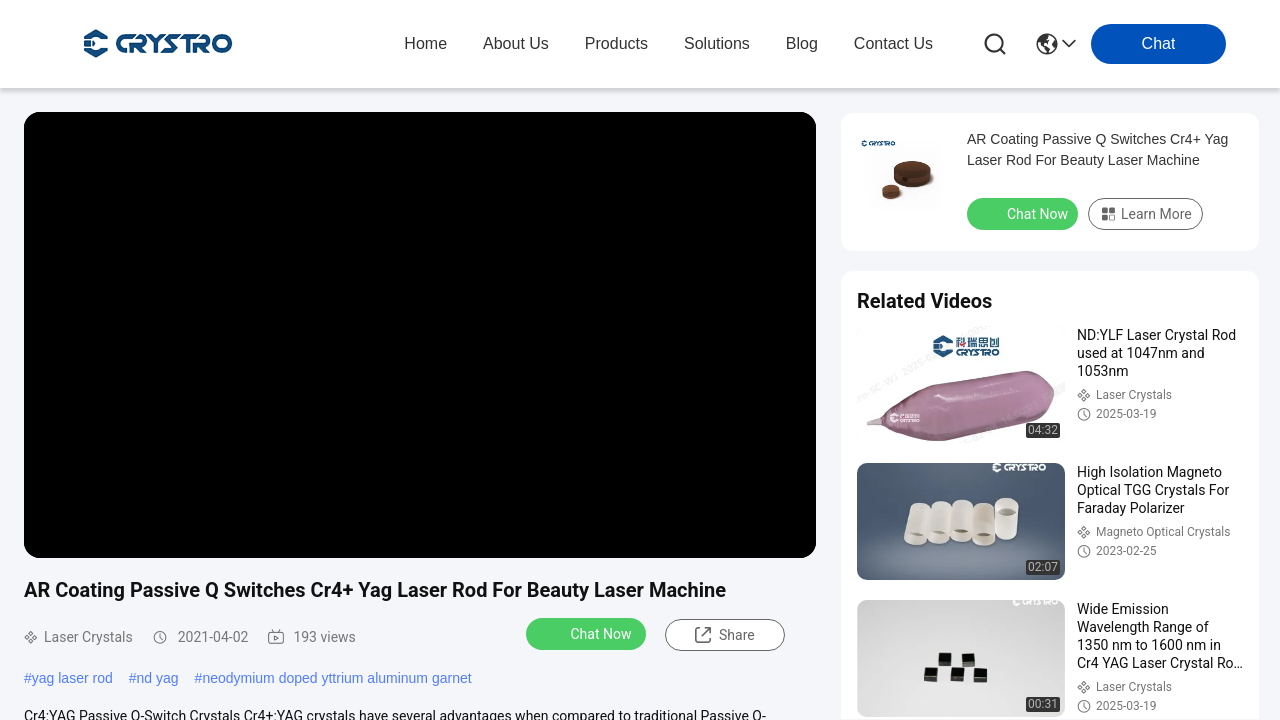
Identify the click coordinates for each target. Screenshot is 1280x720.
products (616, 43)
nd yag (158, 678)
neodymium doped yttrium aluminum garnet (336, 678)
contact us (893, 43)
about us (516, 43)
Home (425, 43)
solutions (717, 43)
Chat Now (588, 633)
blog (802, 43)
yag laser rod (72, 678)
